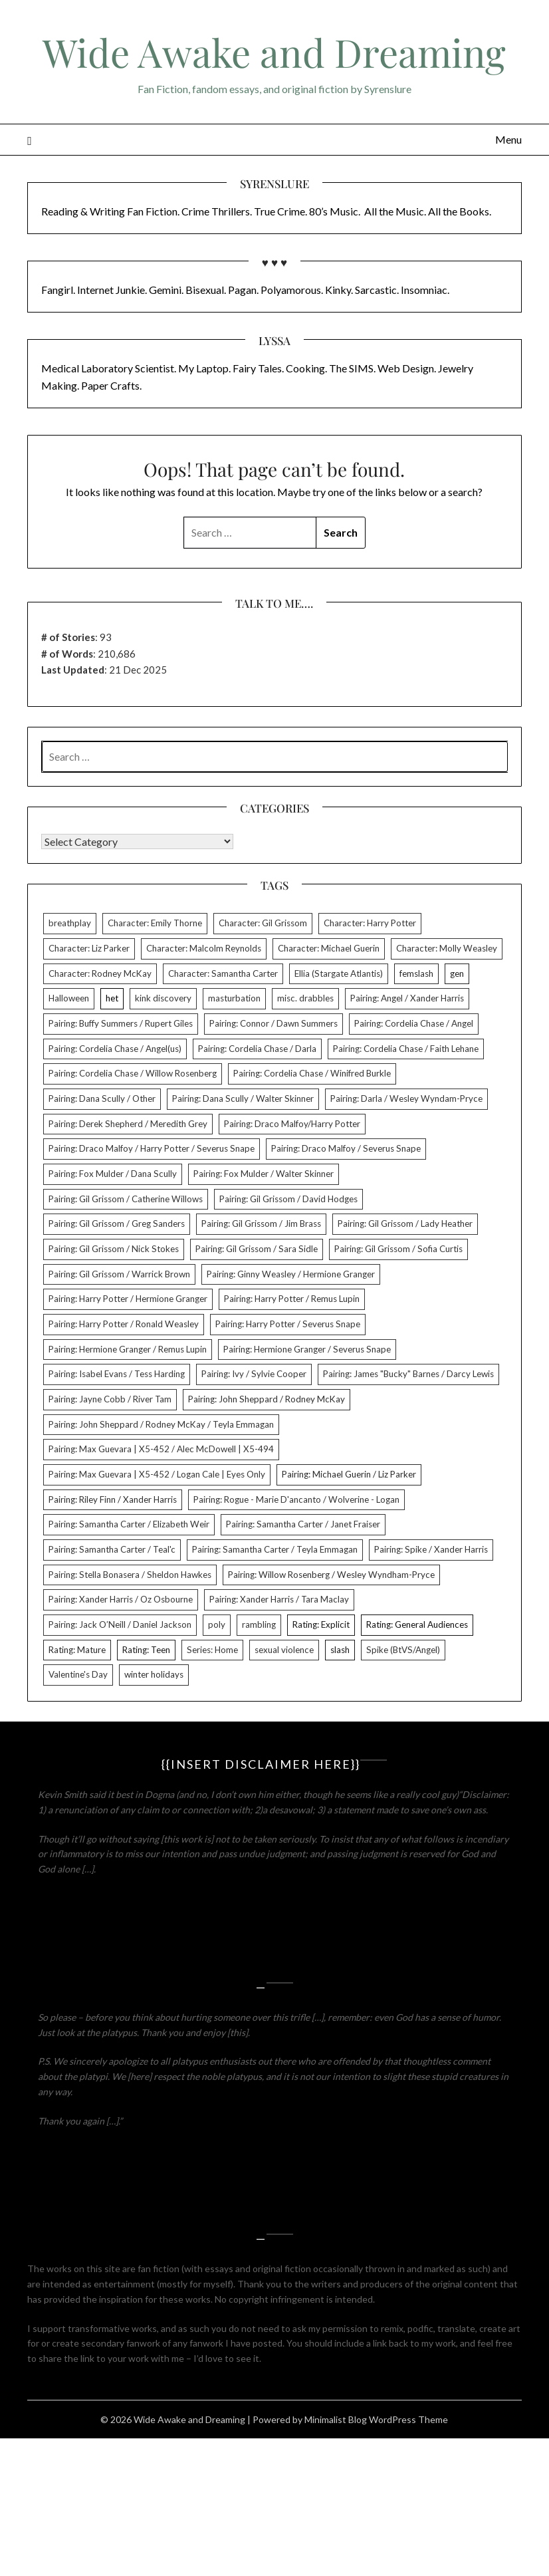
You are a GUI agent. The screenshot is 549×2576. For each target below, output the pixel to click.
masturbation (234, 998)
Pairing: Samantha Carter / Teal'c (112, 1549)
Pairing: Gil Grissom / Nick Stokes (114, 1248)
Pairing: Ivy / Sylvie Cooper (253, 1373)
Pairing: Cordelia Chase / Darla (257, 1048)
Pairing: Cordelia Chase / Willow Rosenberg (133, 1073)
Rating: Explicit (321, 1624)
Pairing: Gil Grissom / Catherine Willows (126, 1199)
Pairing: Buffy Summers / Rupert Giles (121, 1023)
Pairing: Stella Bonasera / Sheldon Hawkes (130, 1574)
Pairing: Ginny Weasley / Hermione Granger (291, 1274)
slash (340, 1649)
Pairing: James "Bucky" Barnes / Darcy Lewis (408, 1373)
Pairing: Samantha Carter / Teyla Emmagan (275, 1549)
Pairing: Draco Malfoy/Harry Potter (292, 1123)
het (112, 998)
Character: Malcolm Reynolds (203, 948)
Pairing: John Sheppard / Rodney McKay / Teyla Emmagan (161, 1424)
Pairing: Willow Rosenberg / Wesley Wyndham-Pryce (331, 1574)
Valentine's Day (78, 1674)
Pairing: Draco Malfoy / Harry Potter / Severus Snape (152, 1148)
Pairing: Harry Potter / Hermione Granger (128, 1298)
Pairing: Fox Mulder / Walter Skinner (263, 1173)
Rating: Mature (77, 1649)
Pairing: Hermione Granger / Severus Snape (307, 1349)
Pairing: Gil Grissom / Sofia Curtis (398, 1248)
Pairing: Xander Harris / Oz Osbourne (121, 1599)
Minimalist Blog (335, 2419)
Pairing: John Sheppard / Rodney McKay (266, 1399)
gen (457, 973)
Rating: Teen (146, 1649)
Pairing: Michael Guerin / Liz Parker (349, 1474)
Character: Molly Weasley (446, 948)
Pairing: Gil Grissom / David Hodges (288, 1199)
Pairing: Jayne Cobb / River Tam (110, 1399)
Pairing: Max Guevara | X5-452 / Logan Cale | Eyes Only (157, 1474)
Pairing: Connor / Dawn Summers (273, 1023)
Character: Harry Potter (370, 923)
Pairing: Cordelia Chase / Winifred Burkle (312, 1073)
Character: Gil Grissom (263, 923)
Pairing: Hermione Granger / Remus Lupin (128, 1349)
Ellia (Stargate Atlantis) (338, 973)
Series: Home (212, 1649)
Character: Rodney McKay (100, 973)
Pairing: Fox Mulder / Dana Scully (113, 1173)
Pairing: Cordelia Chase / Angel (413, 1023)
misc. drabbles (305, 998)
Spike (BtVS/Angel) (403, 1649)
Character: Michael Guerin (329, 948)
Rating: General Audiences (417, 1624)
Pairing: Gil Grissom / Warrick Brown (119, 1274)
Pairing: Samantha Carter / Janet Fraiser (303, 1524)
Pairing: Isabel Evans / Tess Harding (117, 1373)
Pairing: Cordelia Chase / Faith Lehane (406, 1048)
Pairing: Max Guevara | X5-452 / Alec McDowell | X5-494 (161, 1449)
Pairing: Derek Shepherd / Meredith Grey (128, 1123)
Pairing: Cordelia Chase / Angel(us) (115, 1048)
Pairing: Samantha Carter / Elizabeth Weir (129, 1524)
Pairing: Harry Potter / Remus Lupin (292, 1298)
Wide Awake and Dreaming (274, 52)
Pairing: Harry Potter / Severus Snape (287, 1324)
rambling (259, 1624)
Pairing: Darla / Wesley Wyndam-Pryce (406, 1098)
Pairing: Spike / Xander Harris (431, 1549)
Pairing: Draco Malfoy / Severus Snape (346, 1148)
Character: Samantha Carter (223, 973)
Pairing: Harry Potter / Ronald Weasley (124, 1324)
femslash (416, 973)
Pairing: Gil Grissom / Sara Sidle (256, 1248)
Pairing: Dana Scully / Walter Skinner (243, 1098)
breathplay (70, 923)
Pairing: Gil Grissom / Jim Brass (261, 1223)
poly (216, 1624)
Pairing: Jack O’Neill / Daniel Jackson (120, 1624)
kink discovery (163, 998)
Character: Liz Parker (89, 948)
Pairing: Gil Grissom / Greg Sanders (117, 1223)
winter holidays (153, 1674)
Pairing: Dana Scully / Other (102, 1098)
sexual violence (284, 1649)
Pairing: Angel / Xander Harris (407, 998)
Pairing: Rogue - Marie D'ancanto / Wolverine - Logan (296, 1499)
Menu (508, 139)
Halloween (69, 998)
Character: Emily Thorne (155, 923)
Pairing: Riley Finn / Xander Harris (113, 1499)
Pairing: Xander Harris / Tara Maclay (279, 1599)
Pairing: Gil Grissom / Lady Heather (405, 1223)
